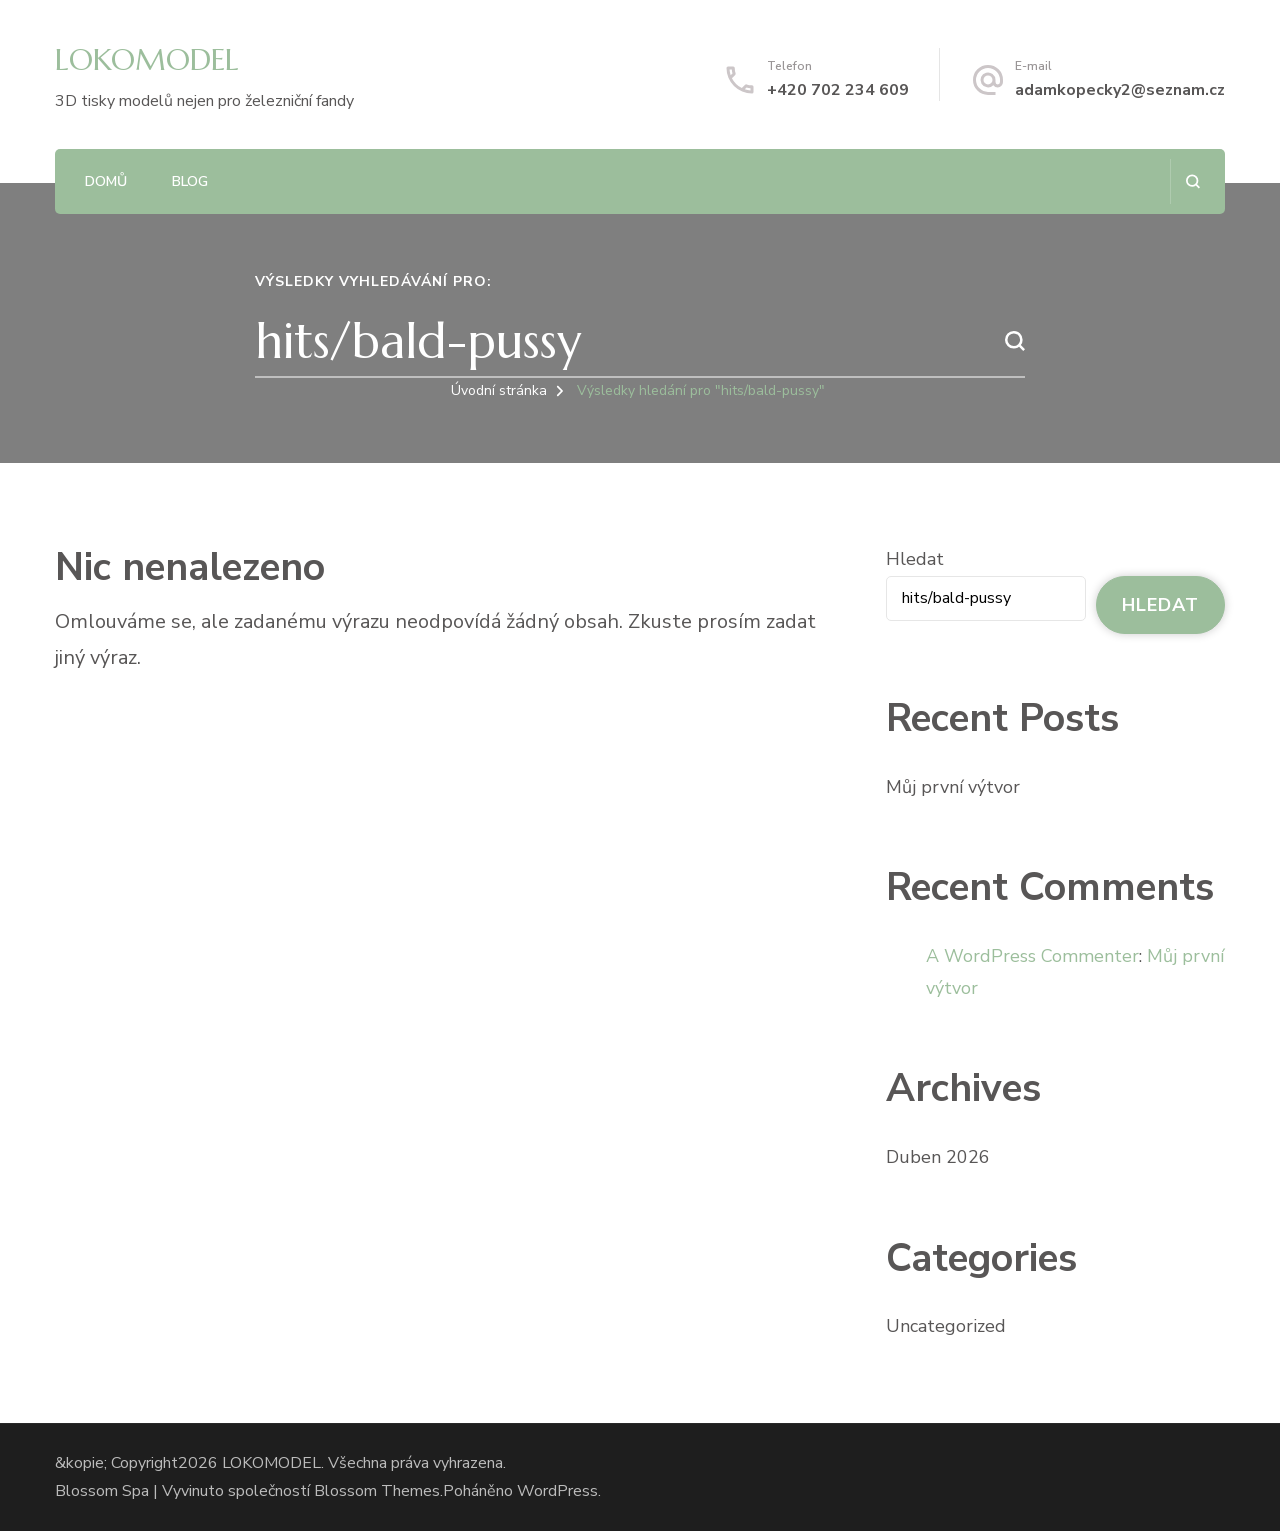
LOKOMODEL (147, 59)
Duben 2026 (938, 1157)
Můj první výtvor (953, 787)
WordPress (557, 1491)
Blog (190, 181)
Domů (106, 181)
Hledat (915, 559)
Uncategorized (946, 1326)
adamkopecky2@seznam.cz (1120, 90)
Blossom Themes (377, 1491)
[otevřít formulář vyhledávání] (1192, 181)
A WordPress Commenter (1032, 956)
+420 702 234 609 (838, 90)
